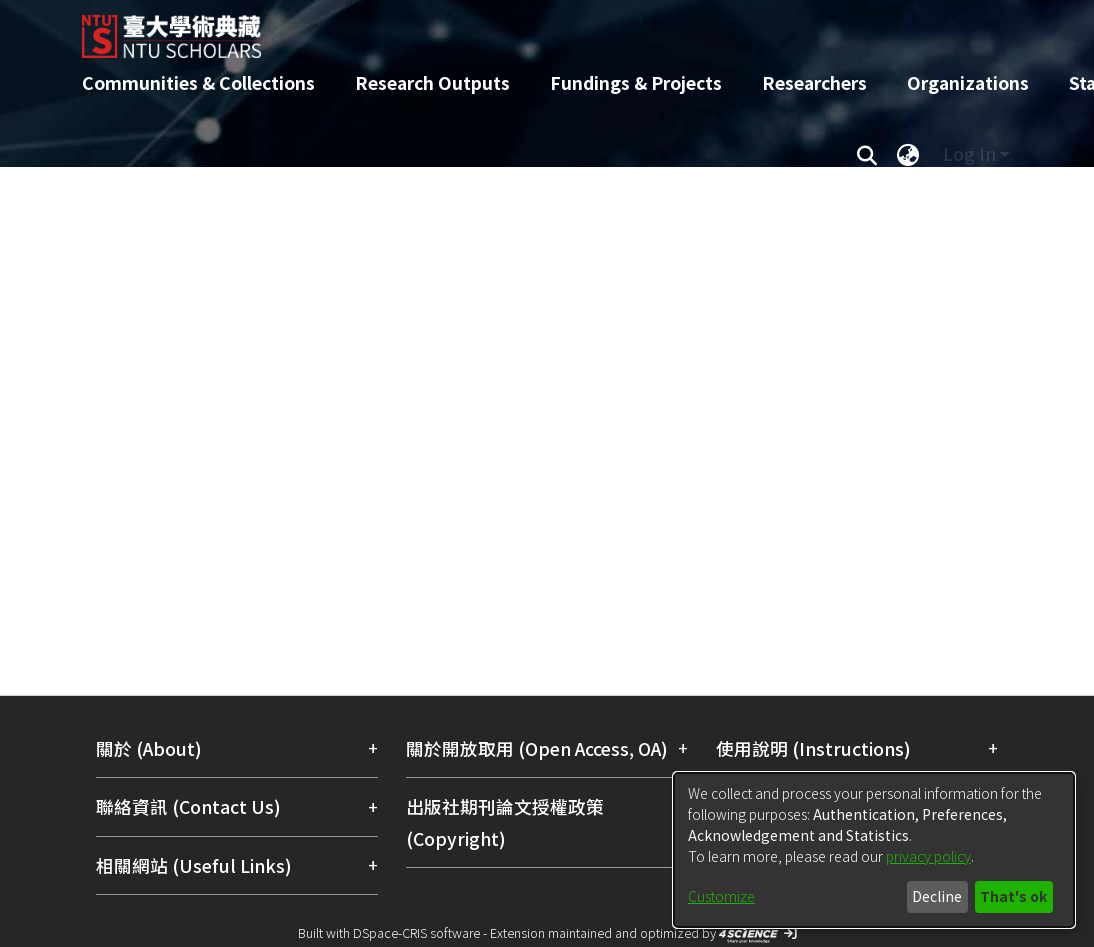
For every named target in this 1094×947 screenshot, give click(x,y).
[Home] (529, 29)
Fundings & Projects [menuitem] (636, 82)
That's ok (1013, 896)
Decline (937, 896)
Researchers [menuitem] (814, 82)
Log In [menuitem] (969, 153)
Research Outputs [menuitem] (432, 82)
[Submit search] (866, 154)
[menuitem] (908, 154)
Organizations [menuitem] (968, 82)
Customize (721, 896)
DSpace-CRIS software (416, 932)
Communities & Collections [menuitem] (198, 82)
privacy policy (928, 856)
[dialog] (874, 850)
